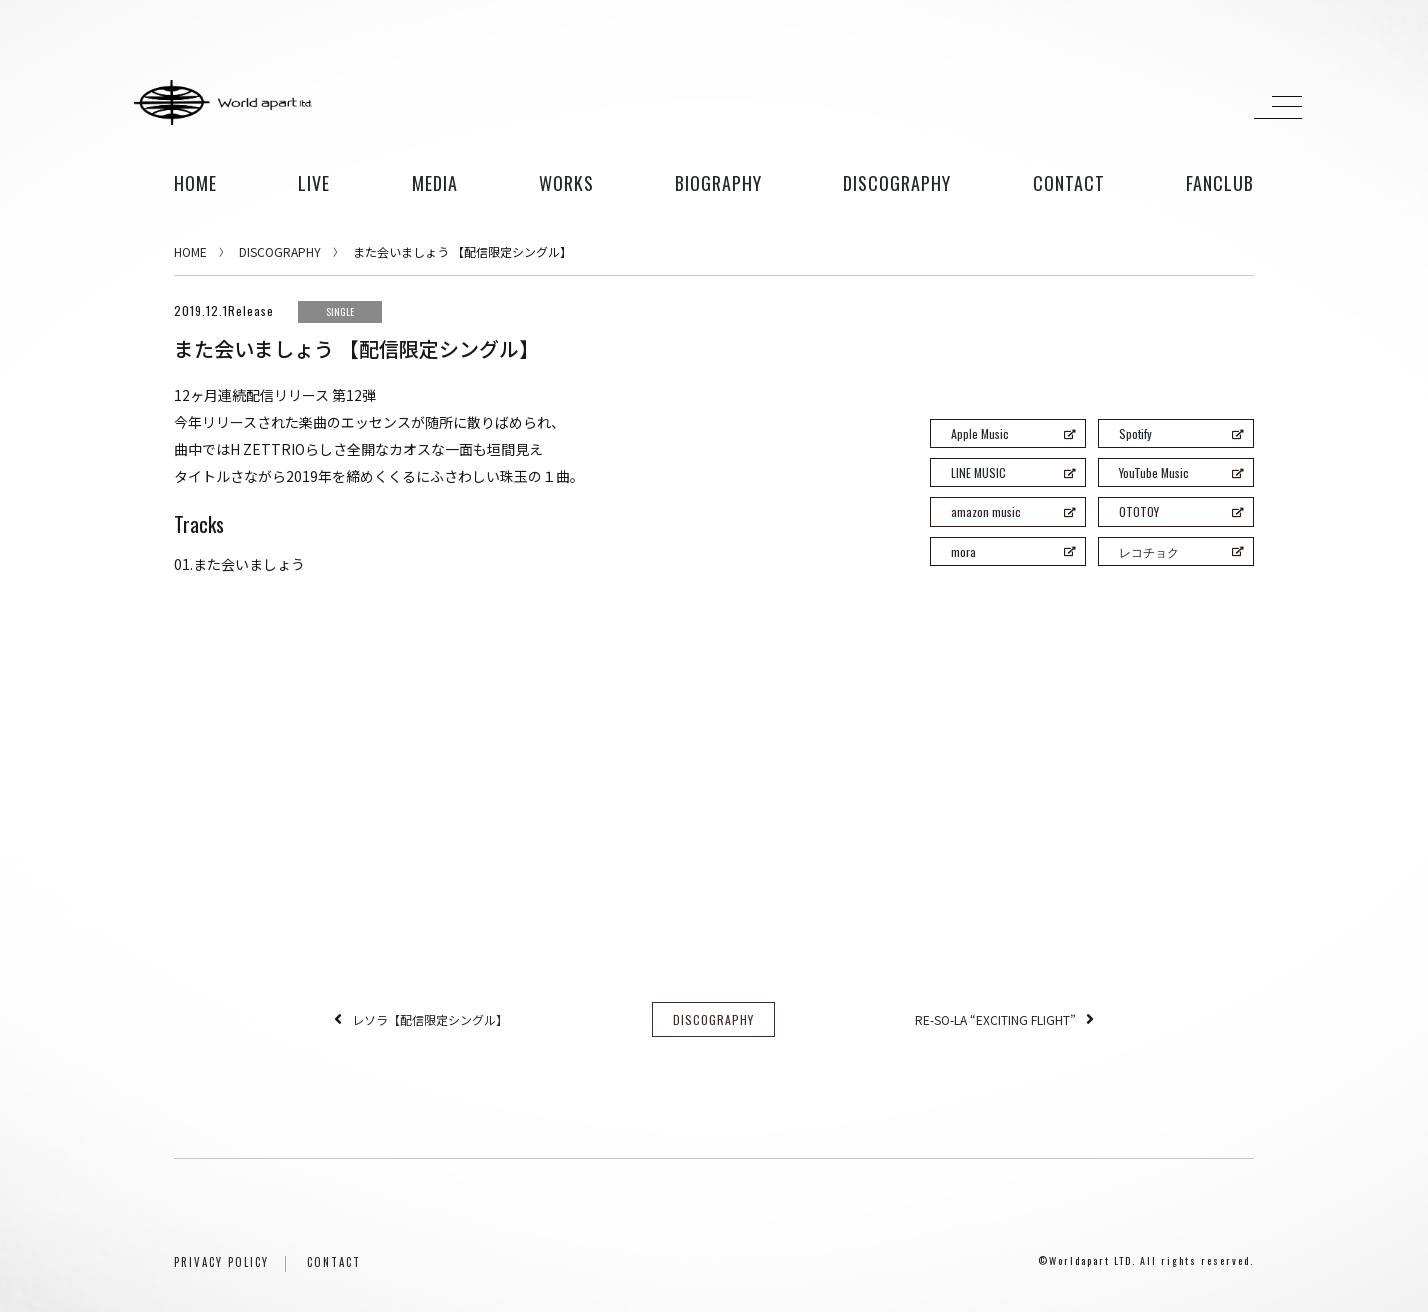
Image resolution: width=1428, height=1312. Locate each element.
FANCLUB (1220, 183)
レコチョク (1181, 551)
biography (718, 183)
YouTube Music (1181, 472)
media (435, 183)
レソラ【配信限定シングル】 (430, 1019)
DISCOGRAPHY (280, 251)
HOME (195, 183)
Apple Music (1013, 433)
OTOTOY (1181, 511)
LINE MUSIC (1013, 472)
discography (897, 183)
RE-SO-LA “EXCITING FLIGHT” (995, 1019)
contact (1069, 183)
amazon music (1013, 511)
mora (1013, 551)
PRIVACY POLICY (221, 1262)
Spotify (1181, 433)
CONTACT (334, 1262)
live (314, 183)
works (566, 183)
